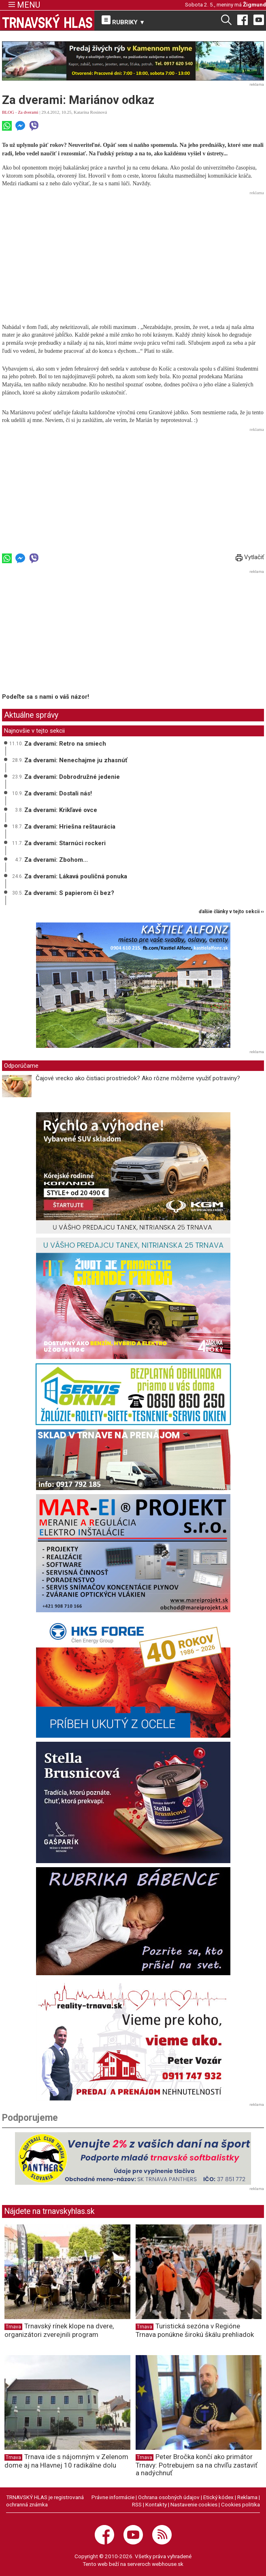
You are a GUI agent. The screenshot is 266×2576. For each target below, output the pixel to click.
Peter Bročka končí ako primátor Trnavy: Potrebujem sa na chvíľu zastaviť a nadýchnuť (196, 2465)
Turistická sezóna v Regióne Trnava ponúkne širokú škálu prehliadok (195, 2330)
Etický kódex (218, 2497)
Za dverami (28, 112)
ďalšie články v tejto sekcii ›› (231, 911)
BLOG (8, 112)
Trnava (13, 2327)
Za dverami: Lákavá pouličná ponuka (75, 876)
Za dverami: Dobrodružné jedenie (72, 776)
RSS (137, 2504)
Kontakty (156, 2504)
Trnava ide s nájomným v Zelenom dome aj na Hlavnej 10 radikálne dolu (66, 2461)
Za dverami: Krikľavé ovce (60, 810)
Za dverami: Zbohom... (56, 859)
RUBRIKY (123, 20)
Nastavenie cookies (193, 2504)
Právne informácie (113, 2497)
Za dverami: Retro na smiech (65, 743)
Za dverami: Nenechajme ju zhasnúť (75, 760)
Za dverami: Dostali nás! (58, 793)
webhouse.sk (167, 2564)
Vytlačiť (250, 557)
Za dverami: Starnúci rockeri (65, 843)
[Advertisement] (133, 254)
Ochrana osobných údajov (169, 2497)
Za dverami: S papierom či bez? (69, 893)
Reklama (247, 2497)
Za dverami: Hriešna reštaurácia (69, 826)
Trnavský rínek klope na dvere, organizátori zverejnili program (59, 2330)
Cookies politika (240, 2504)
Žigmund (254, 4)
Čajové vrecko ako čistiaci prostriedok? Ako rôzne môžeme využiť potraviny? (138, 1078)
